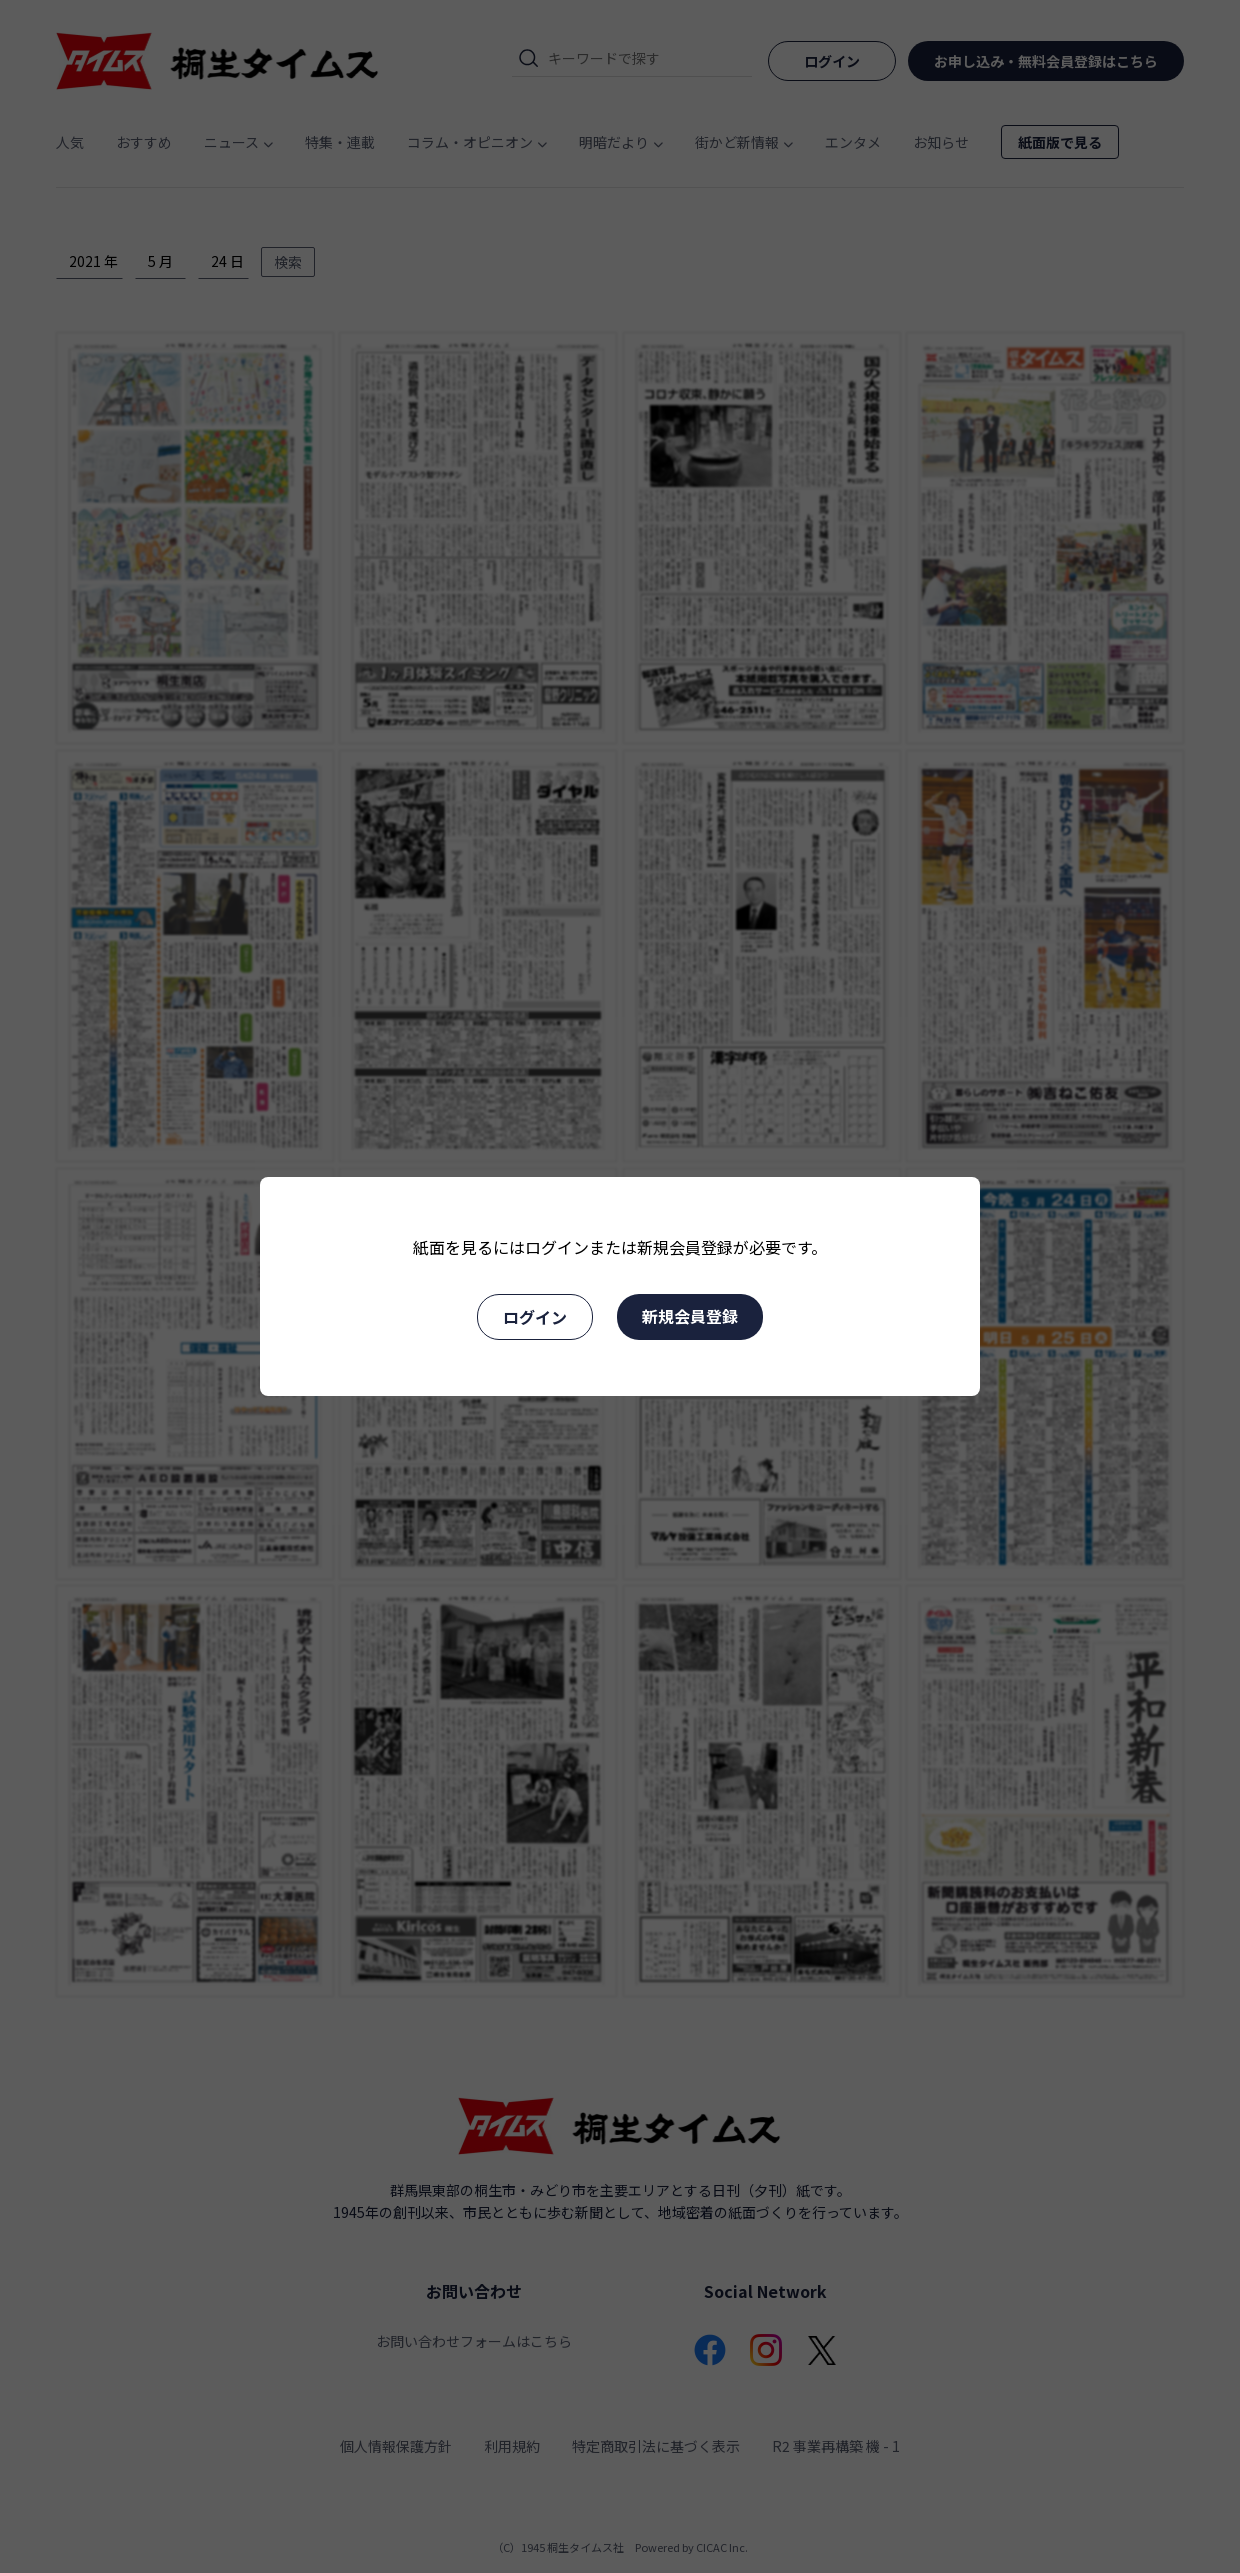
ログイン (535, 1317)
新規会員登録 (690, 1316)
